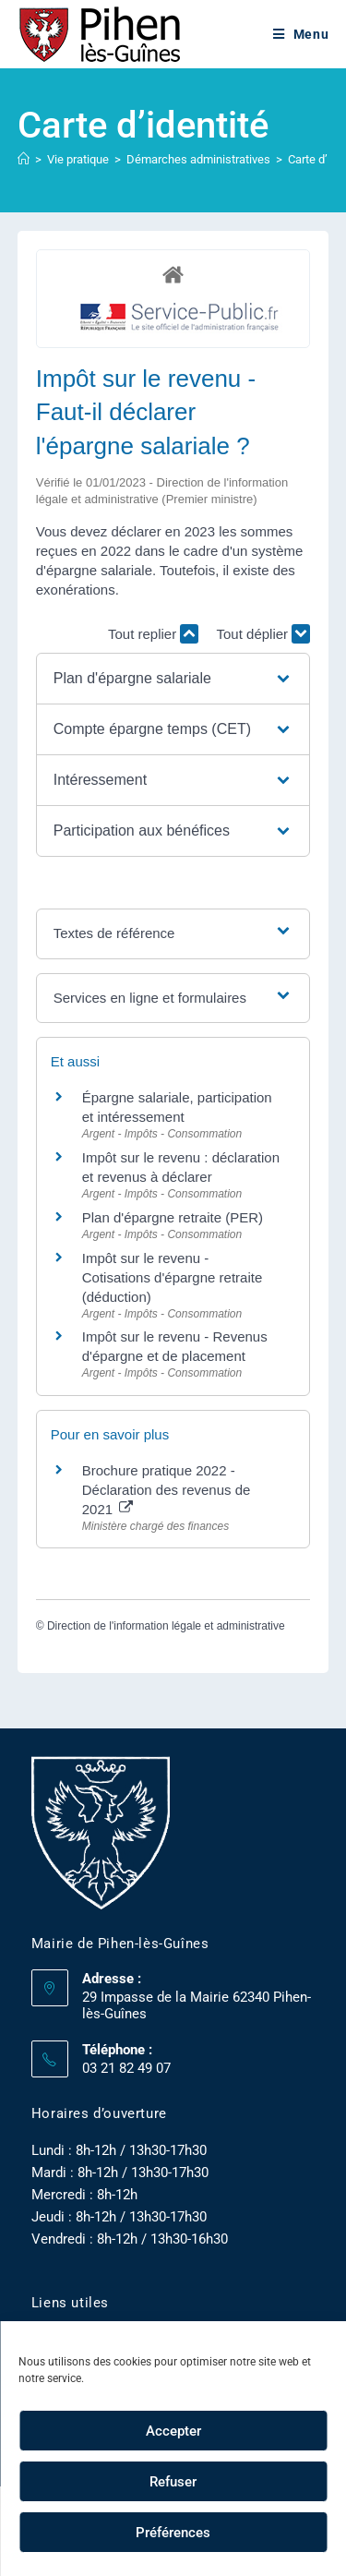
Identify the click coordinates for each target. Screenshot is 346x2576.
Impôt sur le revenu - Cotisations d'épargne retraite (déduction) (172, 1277)
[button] (173, 679)
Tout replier (153, 634)
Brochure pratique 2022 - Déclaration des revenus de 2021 (166, 1490)
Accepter (173, 2431)
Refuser (173, 2482)
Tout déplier (264, 634)
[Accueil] (24, 159)
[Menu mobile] (301, 34)
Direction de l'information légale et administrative (166, 1625)
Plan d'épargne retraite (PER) (172, 1217)
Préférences (173, 2532)
